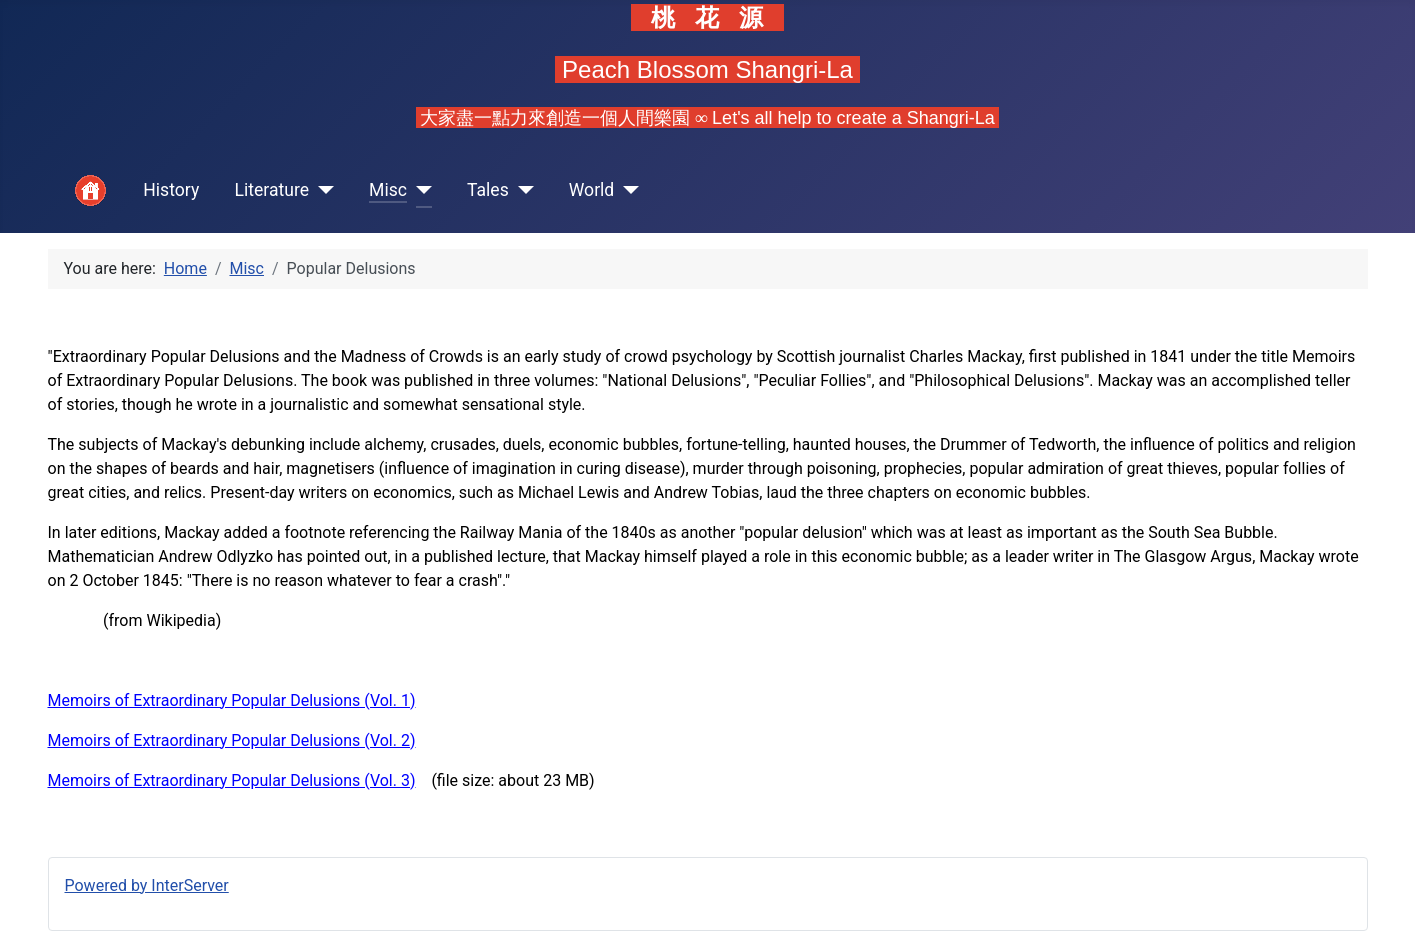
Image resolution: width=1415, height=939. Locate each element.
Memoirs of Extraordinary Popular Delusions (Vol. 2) (232, 740)
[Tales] (521, 190)
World (592, 190)
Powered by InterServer (147, 885)
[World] (626, 190)
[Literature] (321, 190)
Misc (388, 190)
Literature (271, 190)
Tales (488, 190)
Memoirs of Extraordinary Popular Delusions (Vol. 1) (232, 700)
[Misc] (419, 190)
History (171, 190)
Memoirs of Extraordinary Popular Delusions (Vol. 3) (232, 780)
